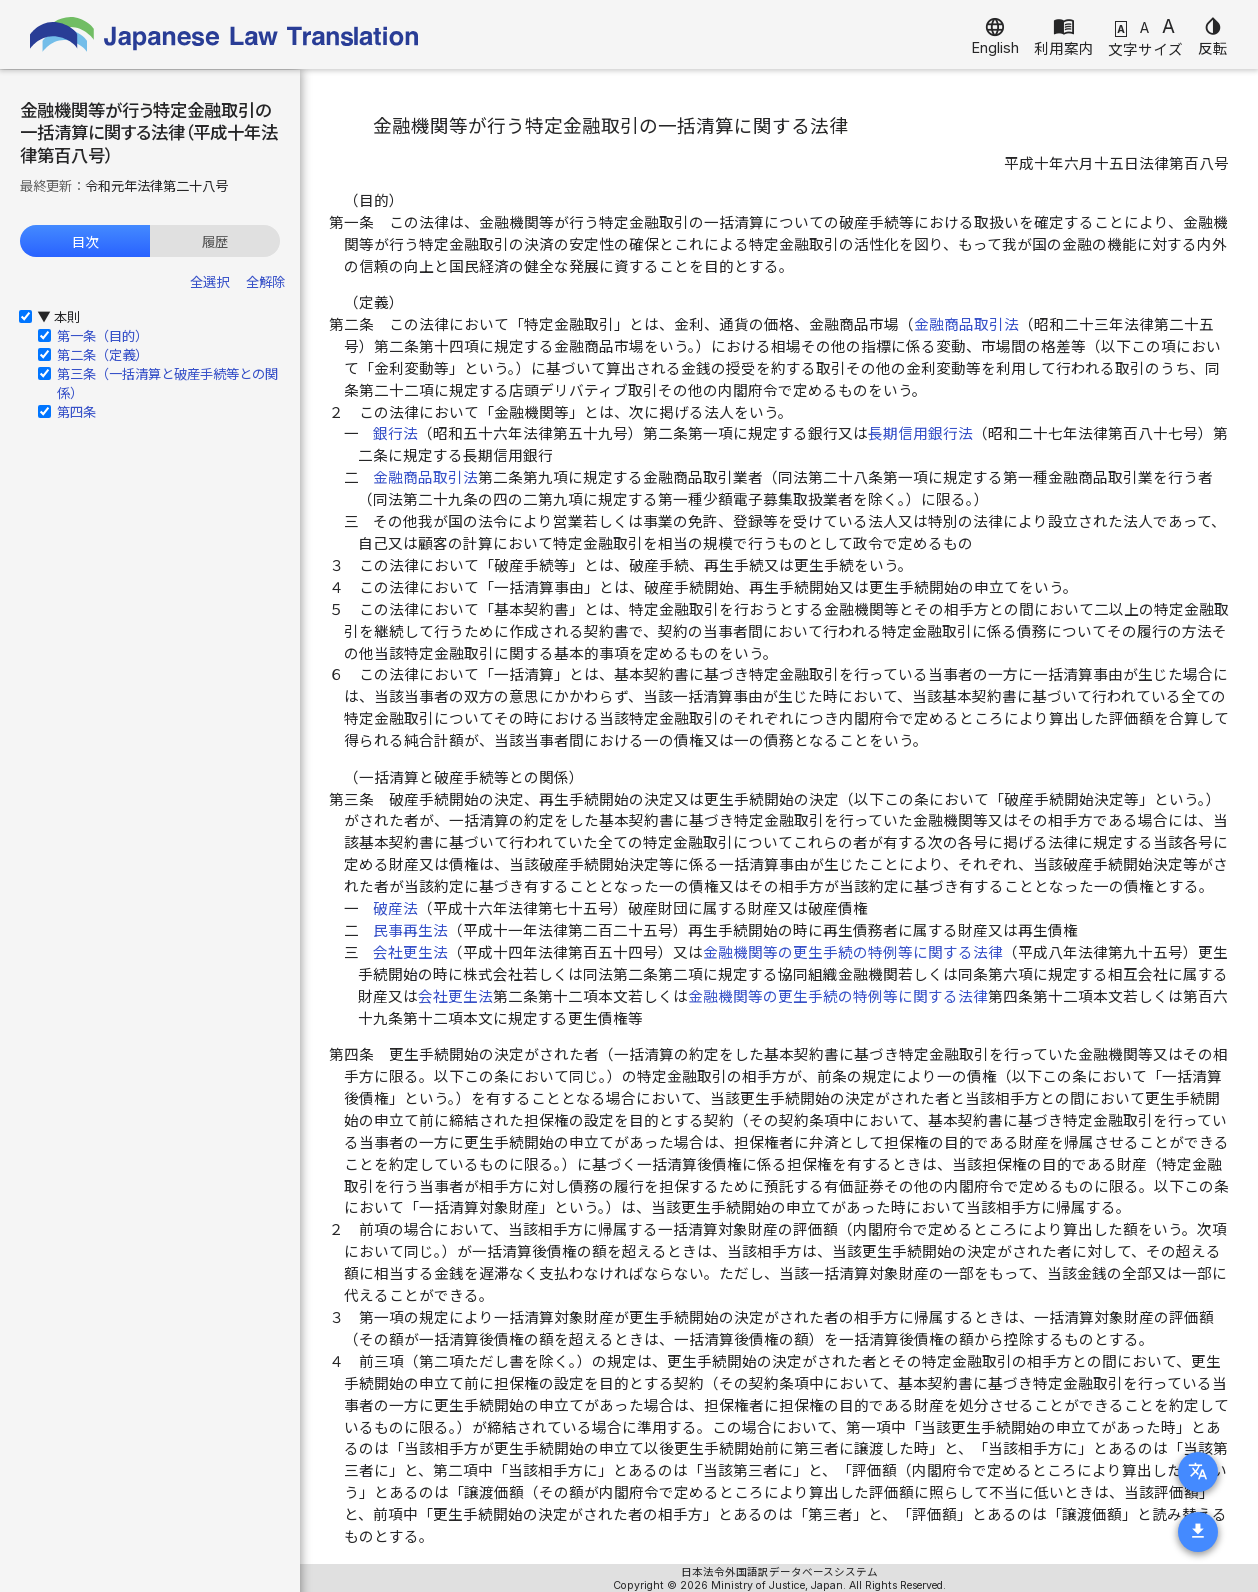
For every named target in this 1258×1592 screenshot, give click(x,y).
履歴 (215, 242)
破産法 (395, 909)
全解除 (265, 282)
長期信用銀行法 (920, 434)
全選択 (209, 282)
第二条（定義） (102, 355)
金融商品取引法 (966, 325)
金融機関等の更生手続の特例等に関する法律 (853, 953)
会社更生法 (410, 953)
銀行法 (395, 434)
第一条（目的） (102, 336)
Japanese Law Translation (225, 34)
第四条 (76, 412)
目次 (85, 242)
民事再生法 (410, 931)
